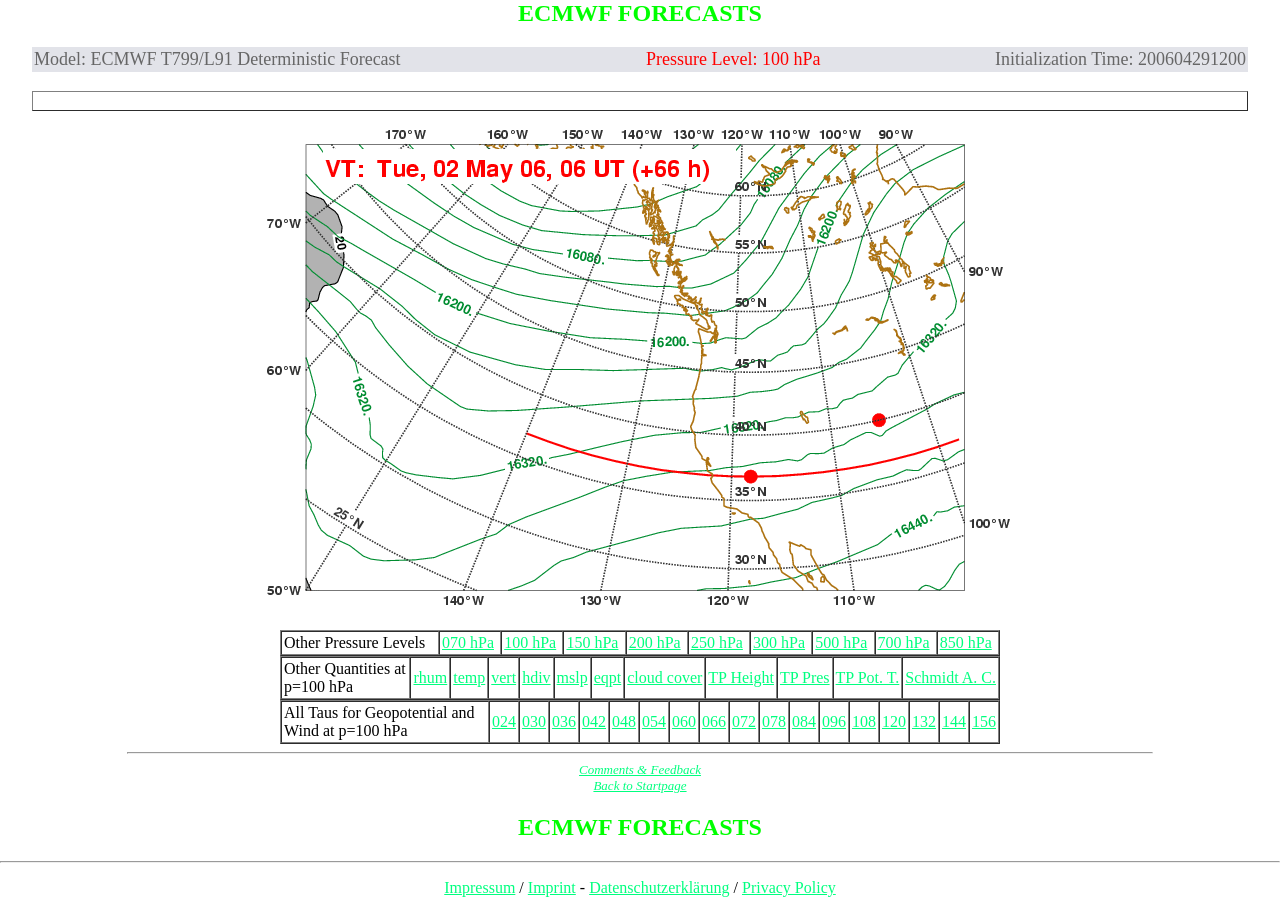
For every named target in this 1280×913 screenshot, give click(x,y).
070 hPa (468, 642)
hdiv (536, 677)
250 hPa (717, 642)
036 (564, 721)
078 (774, 721)
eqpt (608, 677)
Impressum (479, 887)
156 (984, 721)
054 (654, 721)
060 (684, 721)
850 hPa (966, 642)
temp (469, 677)
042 (594, 721)
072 (744, 721)
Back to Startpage (639, 785)
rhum (430, 677)
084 (804, 721)
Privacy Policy (789, 887)
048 (624, 721)
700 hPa (904, 642)
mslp (572, 677)
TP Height (741, 677)
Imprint (552, 887)
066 (714, 721)
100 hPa (530, 642)
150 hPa (592, 642)
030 (534, 721)
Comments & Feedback (640, 769)
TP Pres (805, 677)
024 (504, 721)
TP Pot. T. (868, 677)
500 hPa (841, 642)
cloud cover (664, 677)
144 (954, 721)
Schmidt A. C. (950, 677)
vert (503, 677)
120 (894, 721)
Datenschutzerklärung (659, 887)
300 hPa (779, 642)
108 (864, 721)
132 (924, 721)
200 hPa (655, 642)
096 (834, 721)
